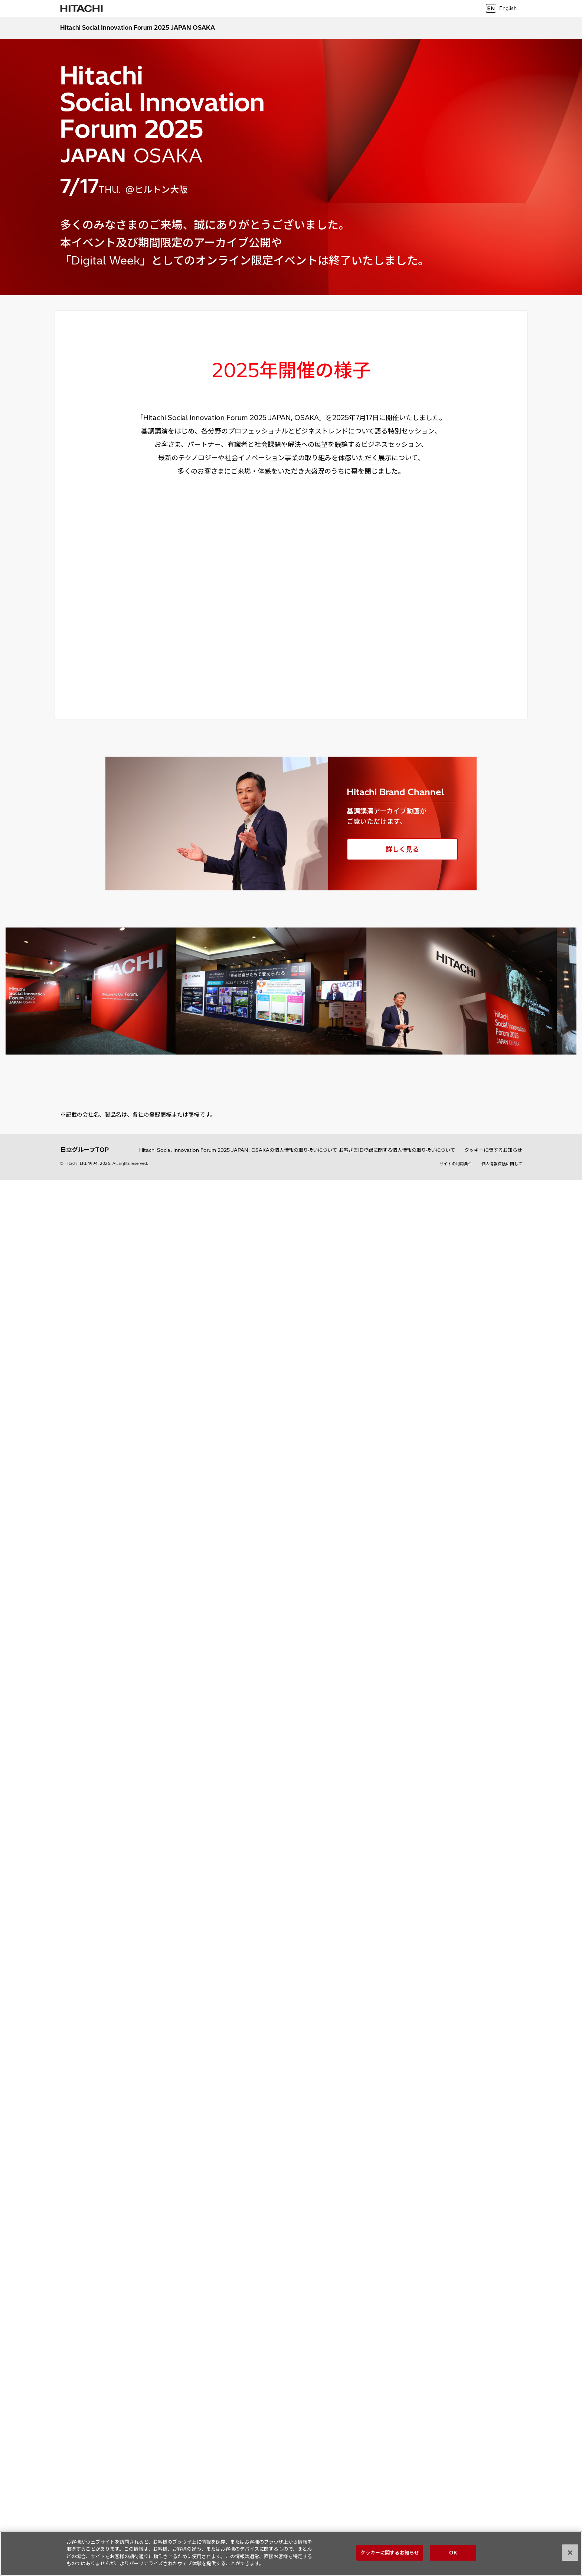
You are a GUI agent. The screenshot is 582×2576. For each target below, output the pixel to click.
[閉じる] (570, 2552)
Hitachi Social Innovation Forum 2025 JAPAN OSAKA (137, 27)
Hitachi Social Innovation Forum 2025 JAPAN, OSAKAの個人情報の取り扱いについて (238, 1150)
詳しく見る (402, 849)
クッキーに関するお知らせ (493, 1150)
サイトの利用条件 (455, 1163)
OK (453, 2553)
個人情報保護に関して (501, 1163)
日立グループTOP (84, 1149)
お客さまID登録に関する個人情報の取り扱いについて (397, 1150)
